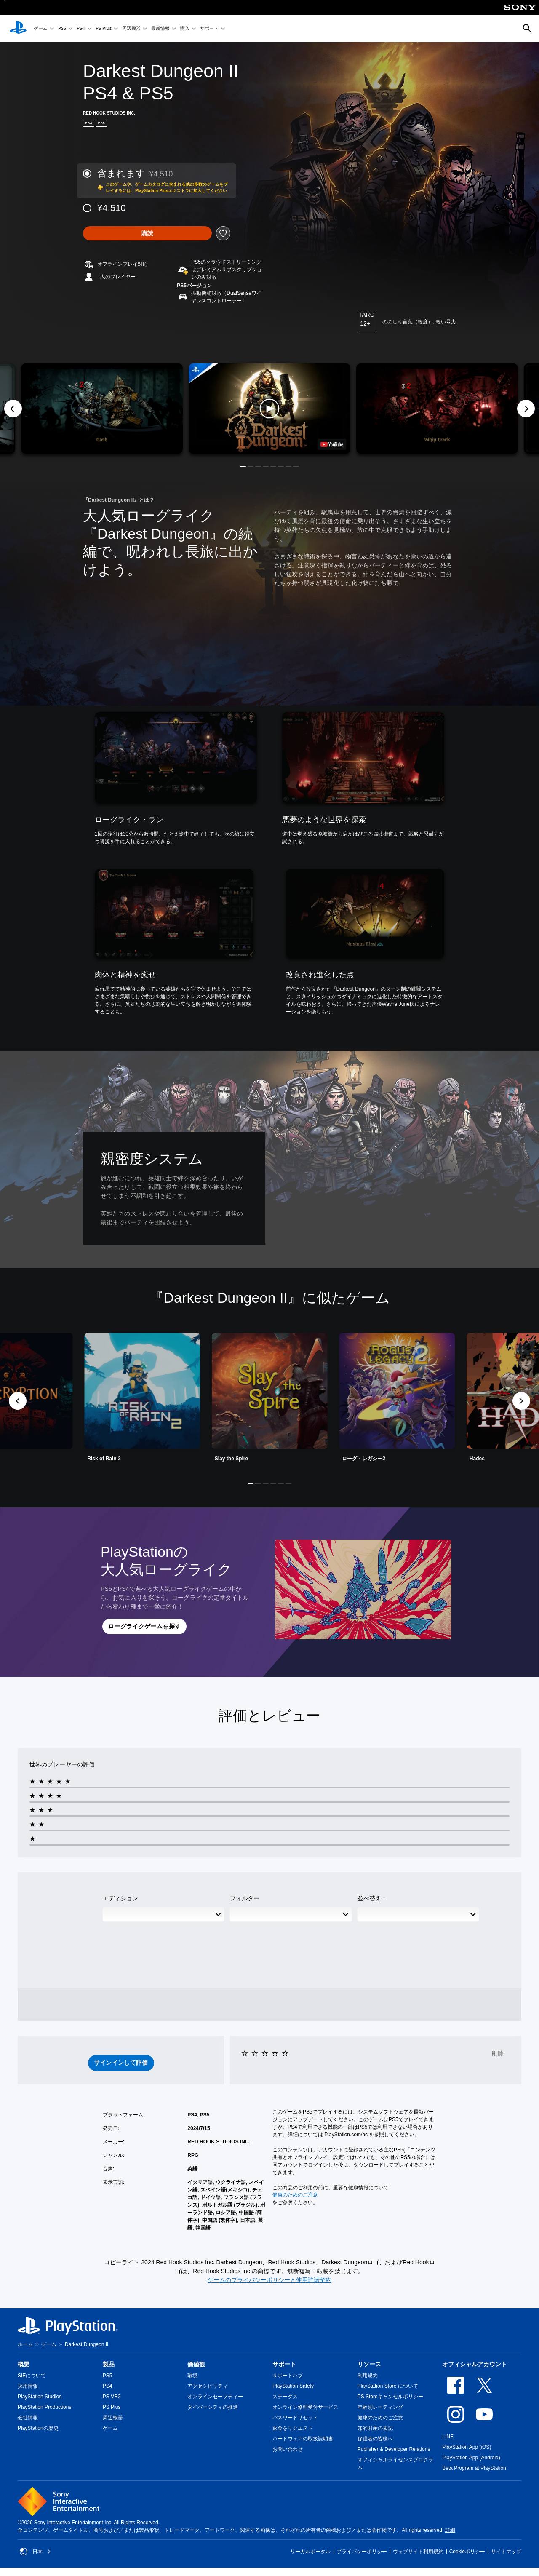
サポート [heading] (284, 2364)
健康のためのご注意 (295, 2195)
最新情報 (160, 29)
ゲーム (41, 29)
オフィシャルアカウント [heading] (474, 2364)
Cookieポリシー (467, 2552)
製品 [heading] (109, 2364)
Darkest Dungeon (356, 989)
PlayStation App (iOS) (466, 2447)
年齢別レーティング (380, 2407)
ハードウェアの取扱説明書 (302, 2439)
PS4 (81, 29)
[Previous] (13, 408)
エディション (120, 1898)
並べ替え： (372, 1898)
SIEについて (32, 2375)
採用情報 (28, 2386)
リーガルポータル (310, 2552)
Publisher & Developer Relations (394, 2449)
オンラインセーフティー (215, 2397)
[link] (270, 1400)
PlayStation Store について (388, 2386)
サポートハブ (287, 2375)
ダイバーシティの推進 (212, 2407)
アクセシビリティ (207, 2386)
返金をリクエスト (292, 2428)
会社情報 (28, 2418)
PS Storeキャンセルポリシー (390, 2397)
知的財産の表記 (375, 2428)
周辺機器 (131, 29)
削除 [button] (498, 2053)
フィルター (244, 1898)
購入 (184, 29)
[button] (269, 408)
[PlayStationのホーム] (18, 28)
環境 (192, 2375)
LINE (448, 2437)
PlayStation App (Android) (471, 2458)
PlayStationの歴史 (38, 2428)
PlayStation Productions (44, 2407)
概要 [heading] (23, 2364)
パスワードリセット (295, 2418)
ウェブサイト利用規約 (418, 2552)
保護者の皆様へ (375, 2439)
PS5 (62, 29)
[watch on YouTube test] (332, 444)
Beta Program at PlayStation (474, 2468)
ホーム (25, 2344)
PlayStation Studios (39, 2397)
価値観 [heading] (196, 2364)
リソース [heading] (369, 2364)
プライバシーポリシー (361, 2552)
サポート (209, 29)
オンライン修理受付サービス (305, 2407)
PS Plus (104, 29)
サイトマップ (506, 2552)
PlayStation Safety (293, 2386)
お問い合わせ (287, 2449)
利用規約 (368, 2375)
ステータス (285, 2397)
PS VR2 (112, 2397)
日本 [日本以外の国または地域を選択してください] (35, 2551)
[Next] (526, 408)
